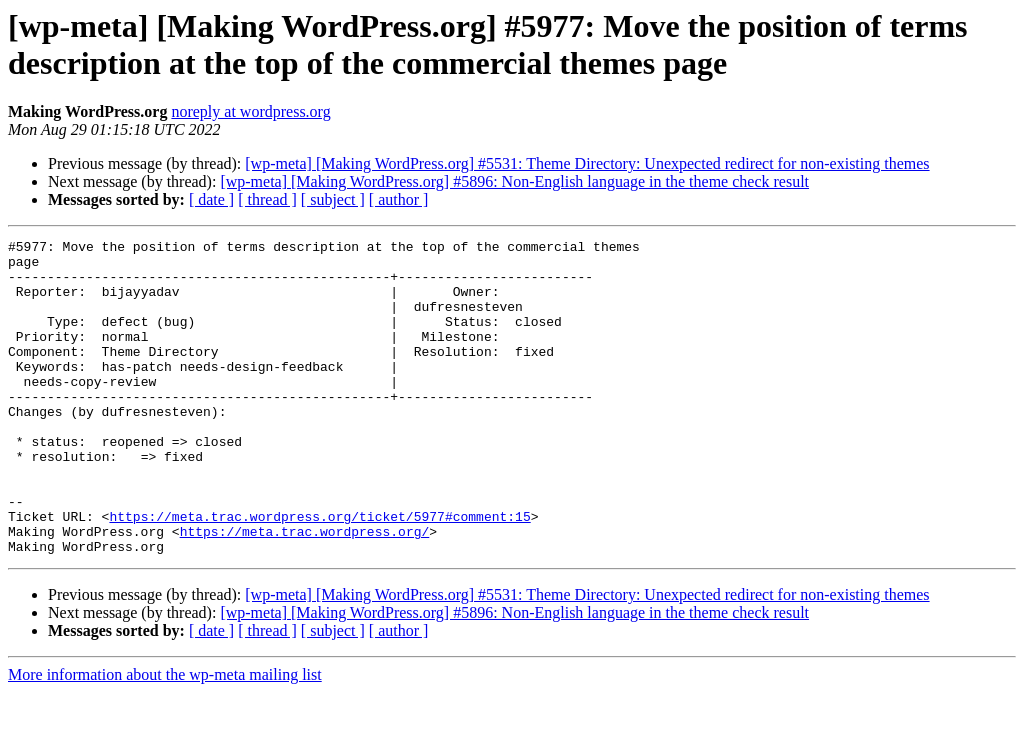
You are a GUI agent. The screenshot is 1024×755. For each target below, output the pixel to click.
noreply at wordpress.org (250, 111)
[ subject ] (333, 199)
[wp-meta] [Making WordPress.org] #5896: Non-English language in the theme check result (514, 181)
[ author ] (399, 199)
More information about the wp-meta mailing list (165, 737)
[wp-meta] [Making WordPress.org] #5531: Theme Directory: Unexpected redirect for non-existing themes (587, 163)
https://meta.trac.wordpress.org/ (305, 591)
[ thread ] (267, 199)
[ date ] (211, 199)
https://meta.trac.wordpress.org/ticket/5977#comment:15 (319, 573)
